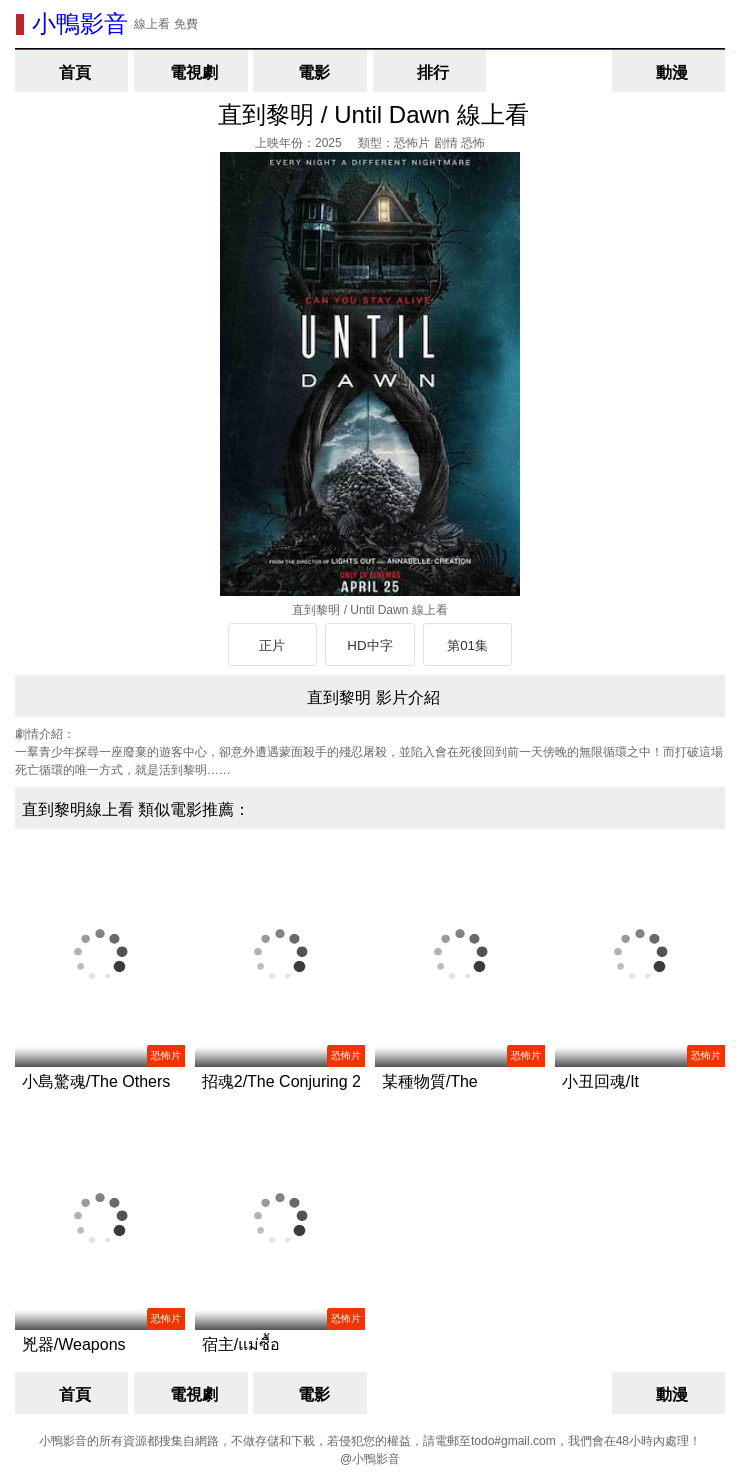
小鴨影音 (80, 23)
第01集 (467, 645)
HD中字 (369, 645)
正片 (272, 645)
